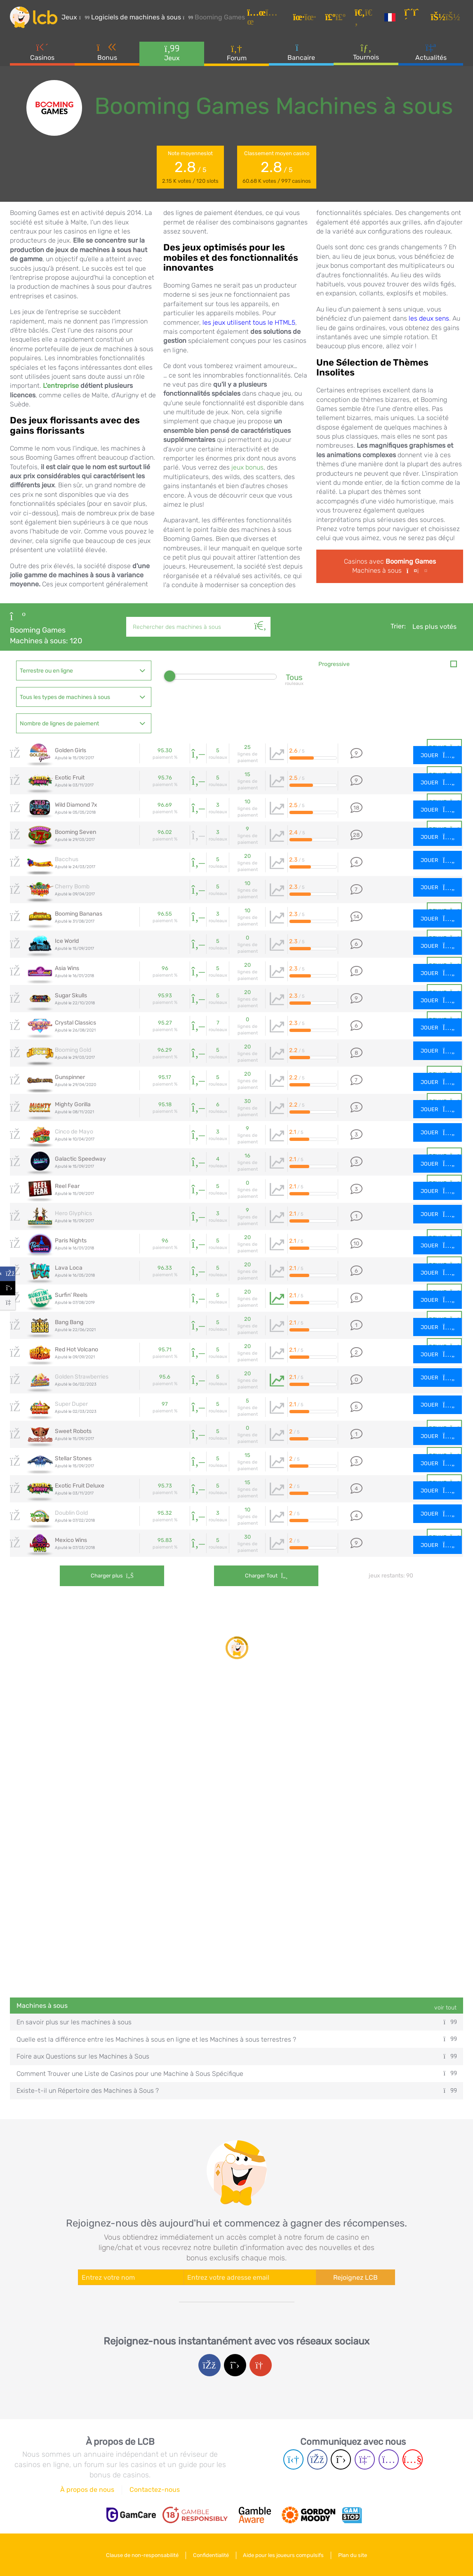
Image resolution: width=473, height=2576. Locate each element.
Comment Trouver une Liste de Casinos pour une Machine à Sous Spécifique (236, 2074)
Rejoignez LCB (355, 2277)
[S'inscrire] (415, 18)
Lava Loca (68, 1267)
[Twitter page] (341, 2459)
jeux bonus (247, 467)
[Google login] (260, 2365)
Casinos (42, 53)
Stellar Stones (73, 1458)
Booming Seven (75, 832)
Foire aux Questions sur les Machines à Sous (236, 2056)
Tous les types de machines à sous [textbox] (65, 697)
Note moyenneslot (190, 167)
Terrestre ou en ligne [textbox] (46, 670)
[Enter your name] (131, 2277)
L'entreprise (61, 386)
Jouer (437, 755)
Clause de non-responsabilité (141, 2555)
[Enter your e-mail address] (250, 2277)
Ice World (67, 940)
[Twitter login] (235, 2365)
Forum (237, 53)
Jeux (172, 53)
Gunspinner (70, 1077)
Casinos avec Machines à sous (390, 565)
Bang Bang (69, 1322)
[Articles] (268, 18)
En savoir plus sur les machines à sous (236, 2022)
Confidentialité (210, 2555)
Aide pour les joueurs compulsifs (284, 2555)
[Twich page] (365, 2459)
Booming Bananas (78, 913)
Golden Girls (70, 750)
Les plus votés (434, 626)
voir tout (445, 2007)
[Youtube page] (412, 2459)
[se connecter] (447, 18)
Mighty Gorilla (73, 1104)
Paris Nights (71, 1240)
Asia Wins (67, 968)
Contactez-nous (154, 2489)
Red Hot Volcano (76, 1349)
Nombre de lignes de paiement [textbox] (59, 723)
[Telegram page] (293, 2459)
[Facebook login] (209, 2365)
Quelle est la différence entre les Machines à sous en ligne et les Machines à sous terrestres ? (236, 2039)
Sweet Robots (73, 1431)
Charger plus (112, 1576)
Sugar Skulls (71, 995)
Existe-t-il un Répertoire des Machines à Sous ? (236, 2090)
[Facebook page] (317, 2459)
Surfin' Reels (71, 1295)
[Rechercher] (261, 617)
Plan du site (354, 2555)
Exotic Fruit (70, 777)
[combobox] (83, 670)
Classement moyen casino (276, 167)
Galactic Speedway (80, 1158)
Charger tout (247, 1576)
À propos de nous (87, 2489)
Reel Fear (67, 1186)
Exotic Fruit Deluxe (79, 1485)
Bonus (107, 53)
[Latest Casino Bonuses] (34, 18)
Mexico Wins (71, 1540)
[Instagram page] (389, 2459)
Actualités (431, 53)
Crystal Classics (75, 1022)
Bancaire (301, 53)
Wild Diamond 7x (76, 804)
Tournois (366, 53)
